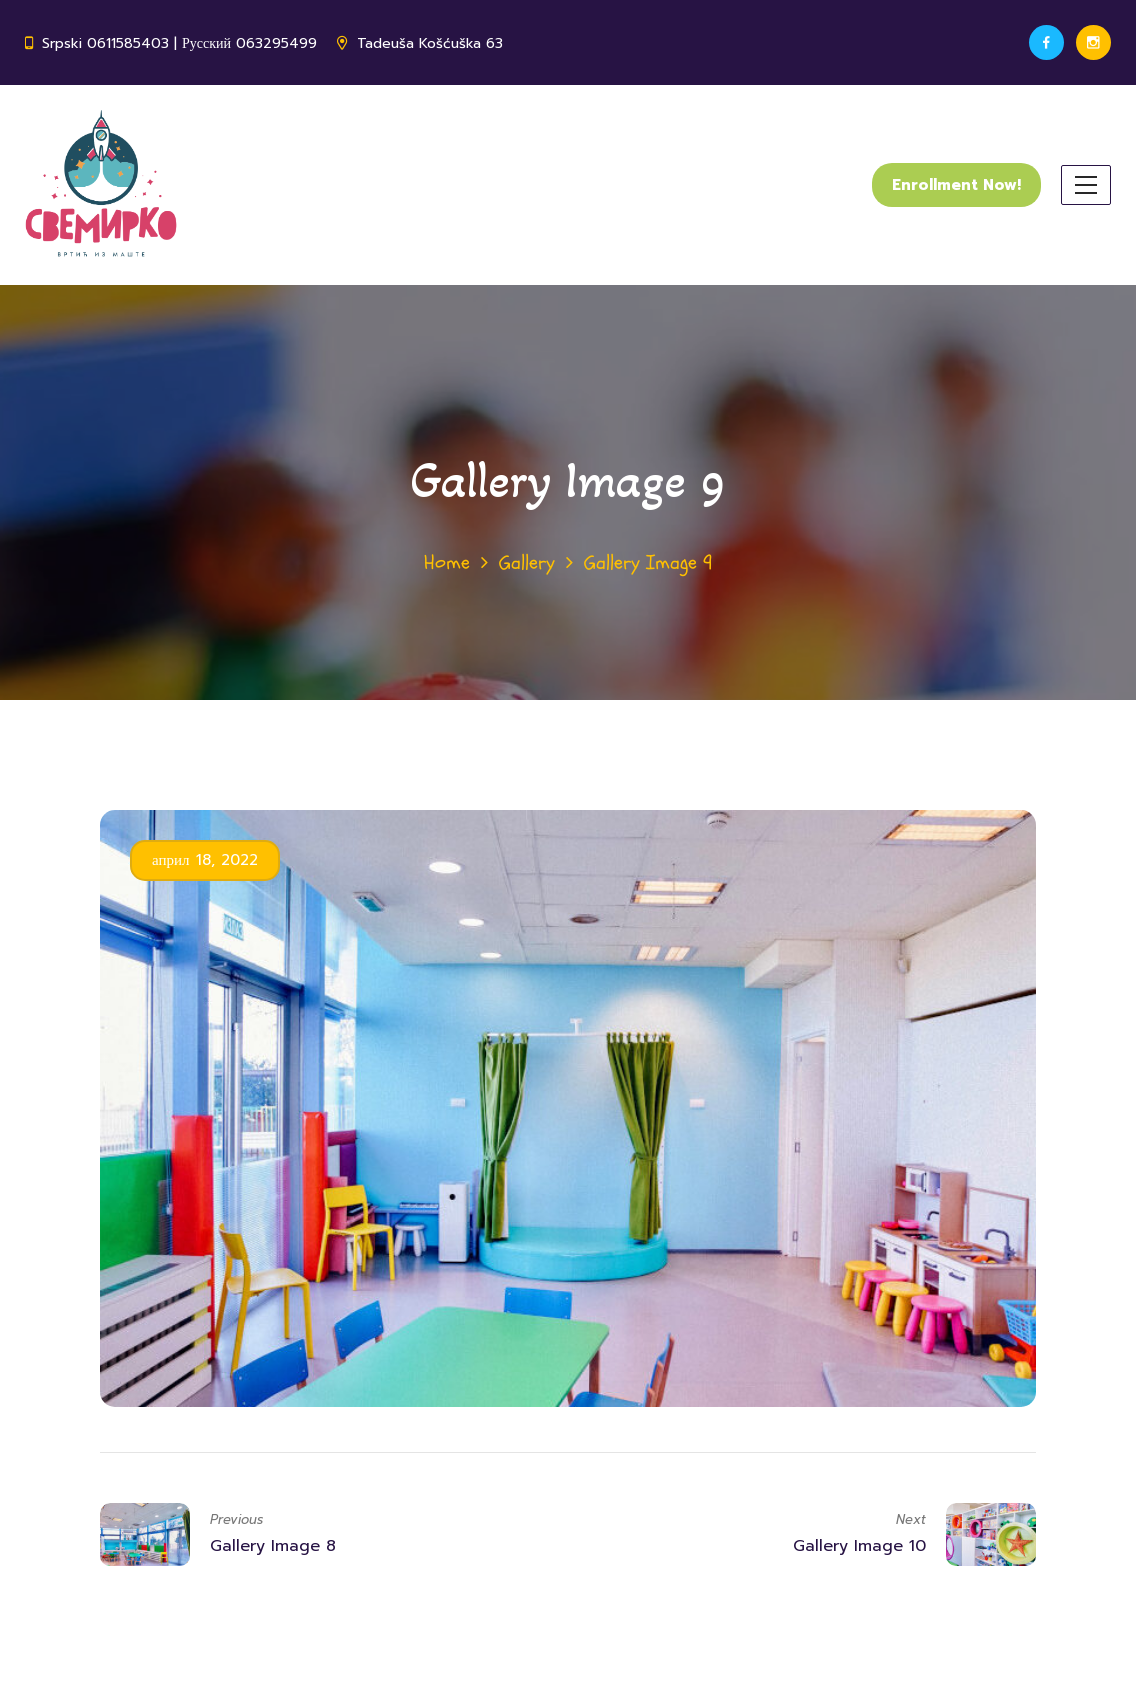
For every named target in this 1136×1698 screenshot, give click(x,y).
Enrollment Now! (956, 185)
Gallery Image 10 (859, 1546)
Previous (236, 1519)
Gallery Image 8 (273, 1546)
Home (447, 562)
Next (911, 1519)
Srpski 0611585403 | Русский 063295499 (179, 43)
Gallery (527, 562)
